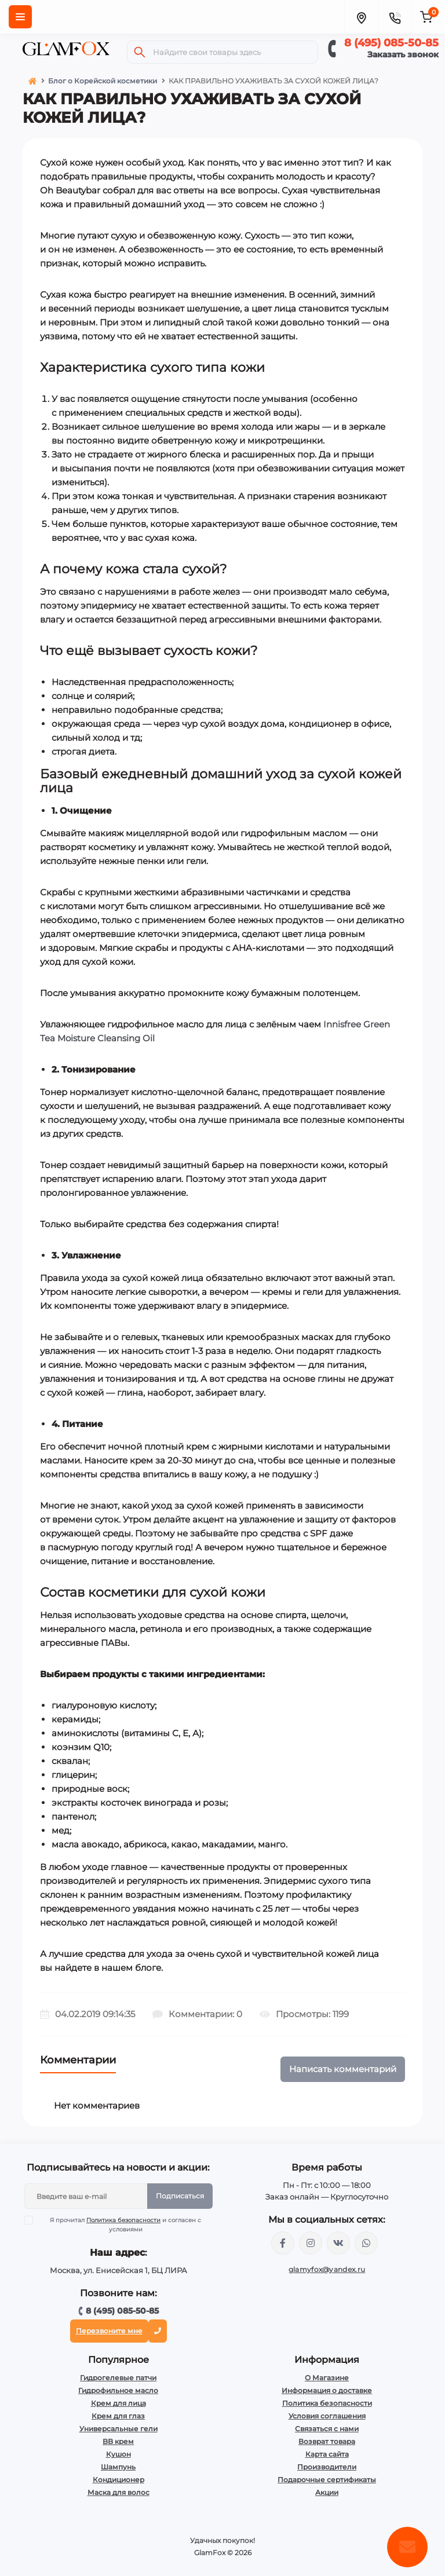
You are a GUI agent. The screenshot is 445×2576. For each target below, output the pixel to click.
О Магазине (327, 2377)
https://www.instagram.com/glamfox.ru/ (311, 2243)
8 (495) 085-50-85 (391, 43)
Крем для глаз (118, 2416)
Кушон (118, 2454)
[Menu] (20, 16)
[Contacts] (394, 17)
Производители (326, 2466)
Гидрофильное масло (118, 2390)
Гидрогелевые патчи (118, 2377)
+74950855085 (366, 2243)
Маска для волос (118, 2492)
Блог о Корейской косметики (102, 80)
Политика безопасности (123, 2220)
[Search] (139, 52)
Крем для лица (118, 2403)
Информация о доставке (327, 2390)
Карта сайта (327, 2454)
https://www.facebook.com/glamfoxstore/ (283, 2243)
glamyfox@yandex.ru (327, 2269)
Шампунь (118, 2466)
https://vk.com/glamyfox (338, 2243)
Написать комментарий (342, 2068)
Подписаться (180, 2195)
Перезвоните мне (109, 2330)
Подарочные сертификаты (327, 2479)
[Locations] (361, 17)
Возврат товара (326, 2441)
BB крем (118, 2441)
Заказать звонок (403, 54)
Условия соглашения (327, 2416)
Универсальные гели (118, 2428)
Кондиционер (118, 2479)
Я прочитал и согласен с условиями (120, 2224)
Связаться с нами (327, 2428)
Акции (326, 2492)
